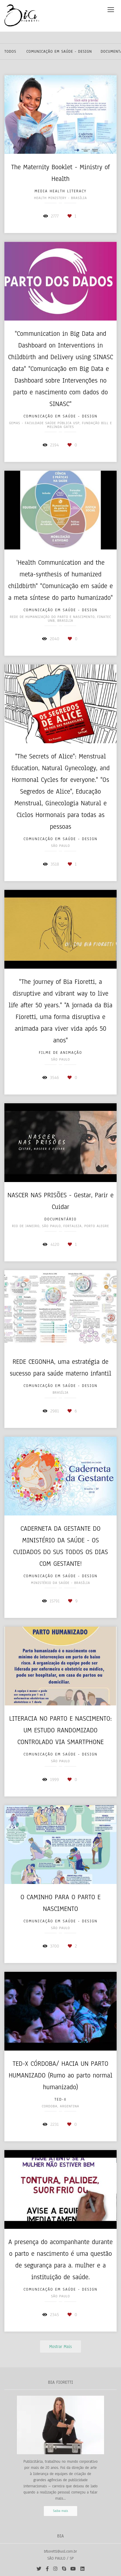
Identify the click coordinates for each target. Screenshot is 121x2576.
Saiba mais (60, 2511)
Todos (10, 51)
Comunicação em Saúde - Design (59, 51)
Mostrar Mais (60, 2346)
